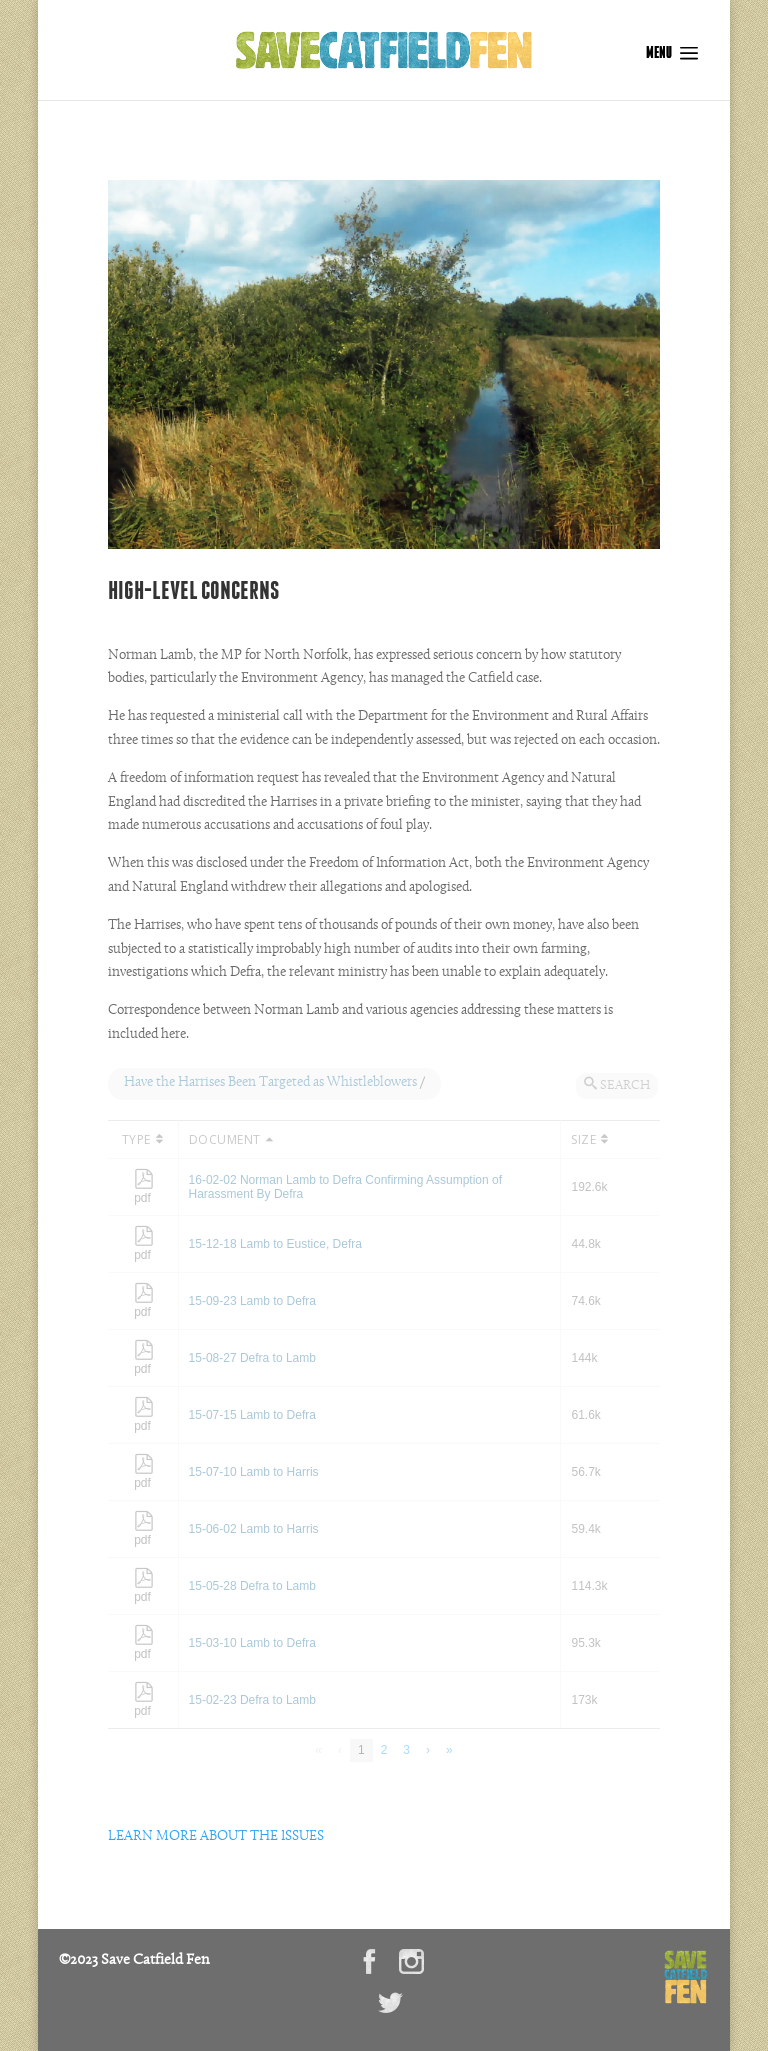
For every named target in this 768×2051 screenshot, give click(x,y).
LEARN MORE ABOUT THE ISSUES (216, 1837)
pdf (144, 1191)
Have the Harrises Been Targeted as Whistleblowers (270, 1083)
